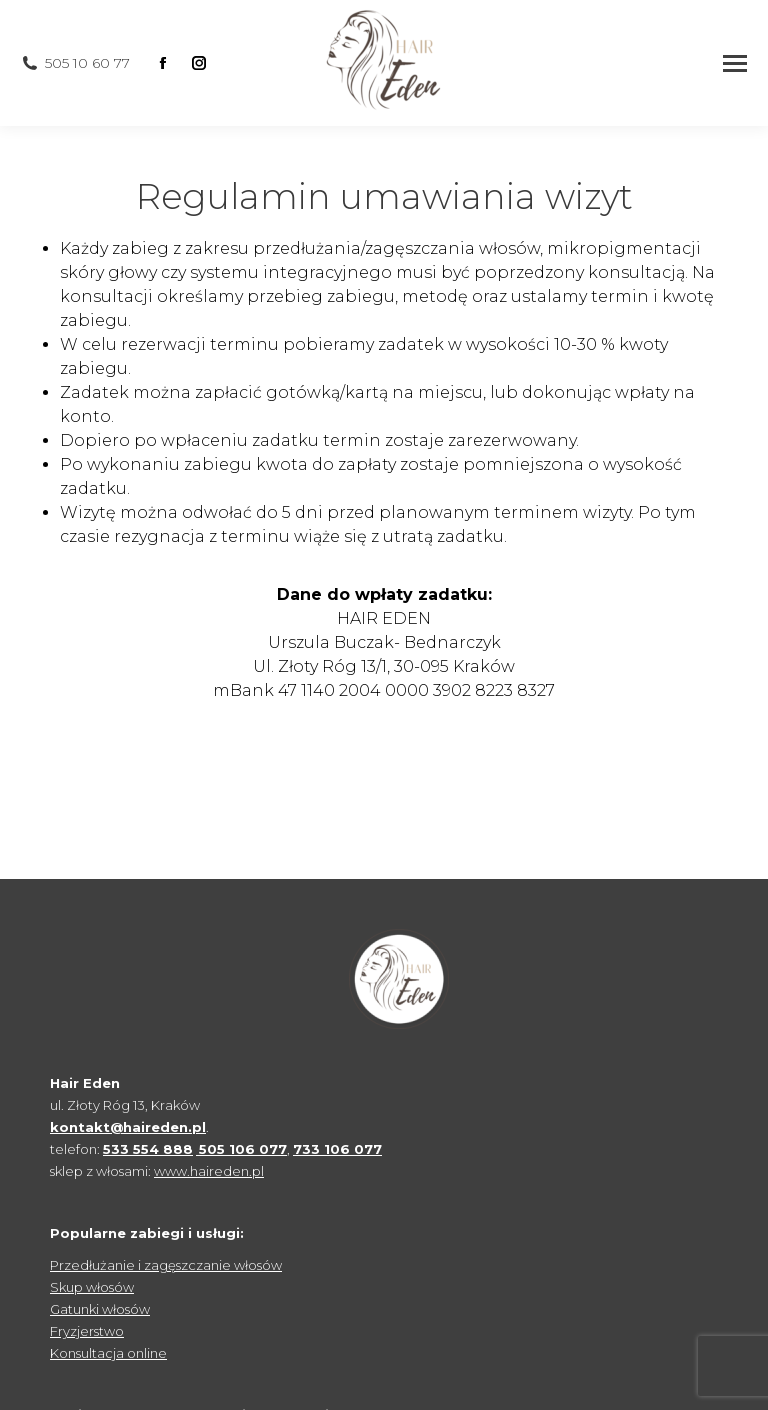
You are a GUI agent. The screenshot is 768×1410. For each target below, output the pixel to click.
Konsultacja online (108, 1353)
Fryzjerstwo (87, 1331)
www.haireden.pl (209, 1171)
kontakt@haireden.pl (128, 1127)
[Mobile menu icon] (735, 63)
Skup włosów (92, 1287)
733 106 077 (337, 1149)
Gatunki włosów (100, 1309)
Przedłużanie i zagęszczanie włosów (166, 1265)
